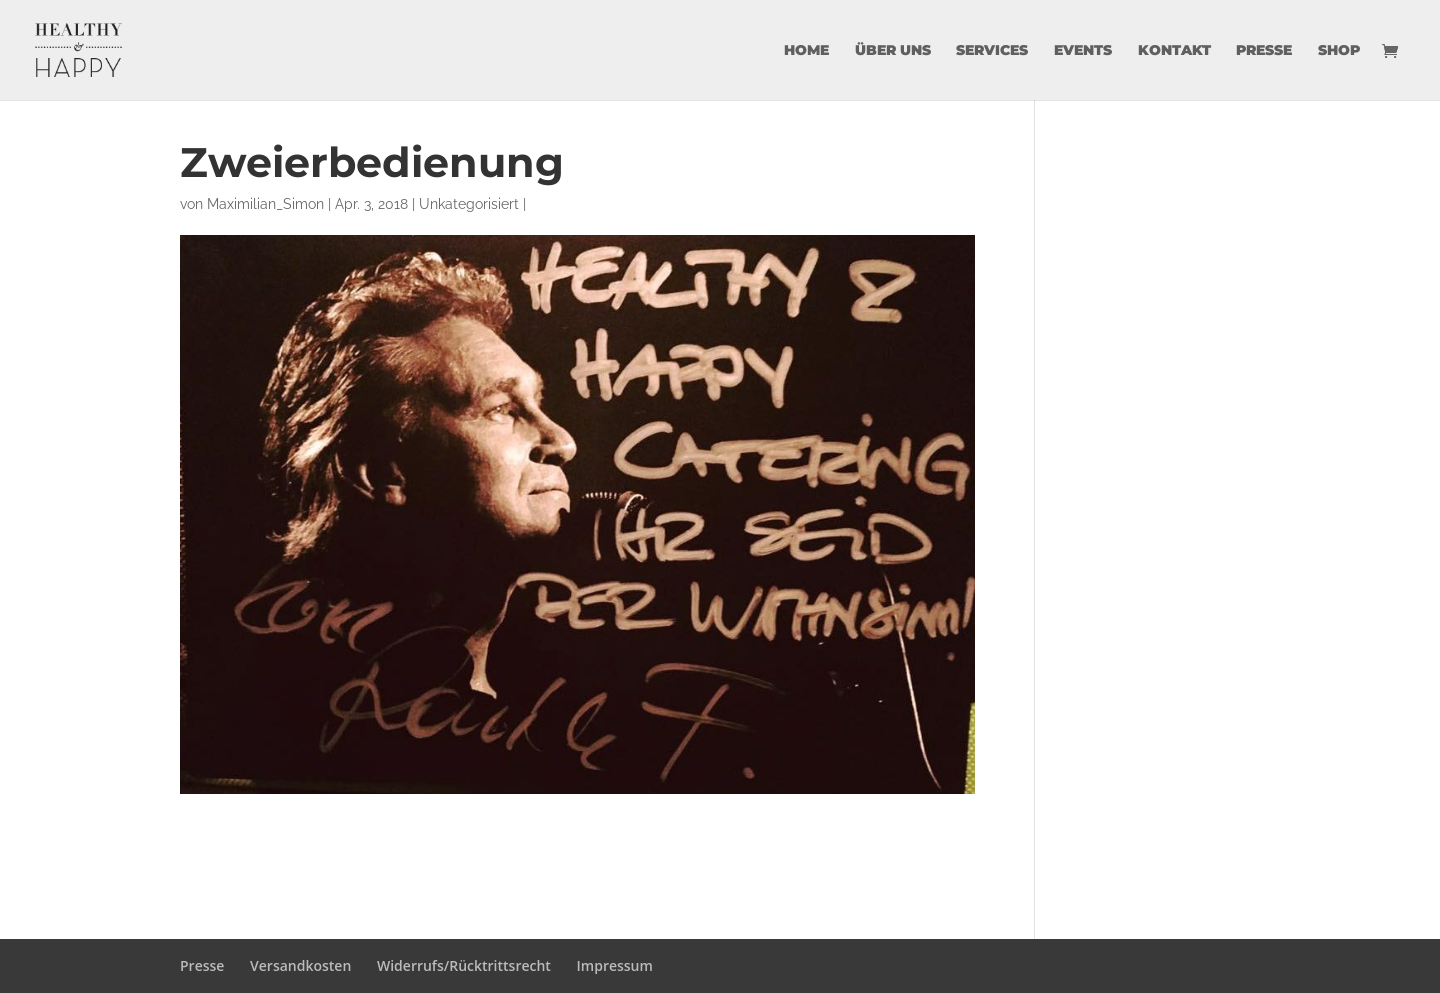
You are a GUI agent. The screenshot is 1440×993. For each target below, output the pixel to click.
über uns (893, 51)
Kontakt (1174, 51)
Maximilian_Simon (265, 204)
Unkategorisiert (469, 204)
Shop (1339, 51)
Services (992, 51)
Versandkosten (300, 965)
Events (1083, 51)
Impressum (615, 965)
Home (806, 51)
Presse (1264, 51)
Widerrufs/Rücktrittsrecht (464, 965)
